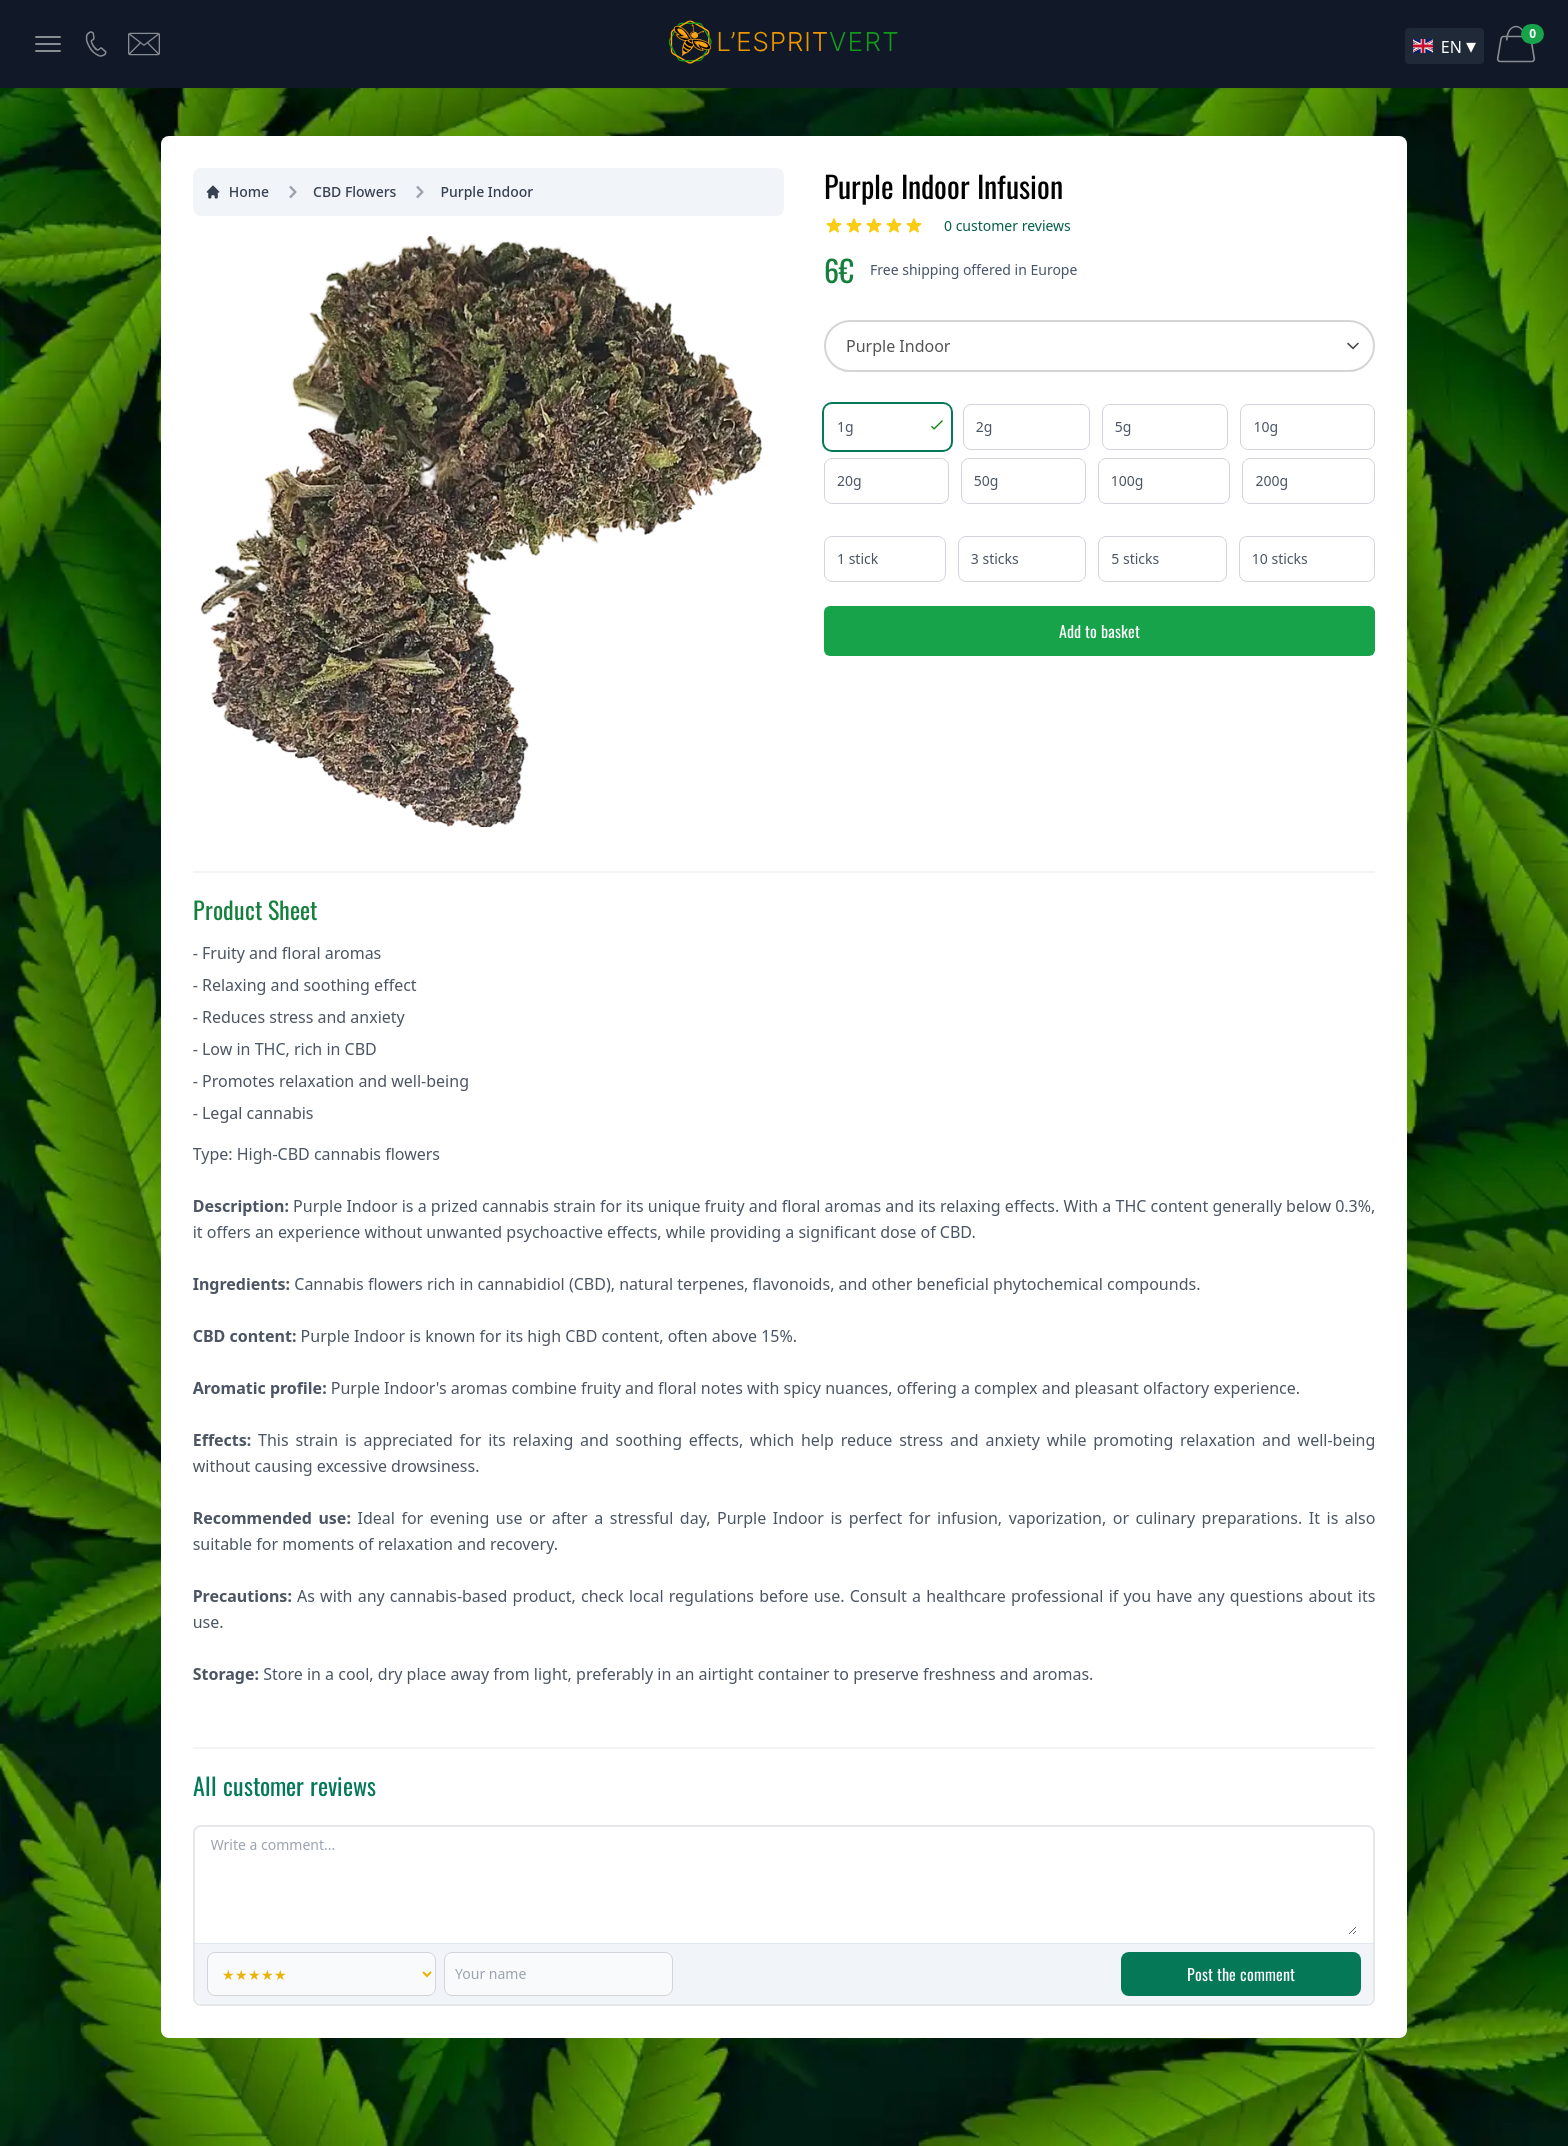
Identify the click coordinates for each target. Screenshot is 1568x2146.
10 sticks (1280, 558)
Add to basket (1099, 631)
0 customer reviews (1007, 225)
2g (984, 426)
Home (237, 191)
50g (986, 480)
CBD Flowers (354, 191)
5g (1123, 426)
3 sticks (995, 558)
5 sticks (1135, 558)
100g (1127, 480)
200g (1271, 480)
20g (849, 480)
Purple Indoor (486, 191)
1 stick (857, 558)
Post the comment (1241, 1974)
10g (1265, 426)
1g (845, 426)
